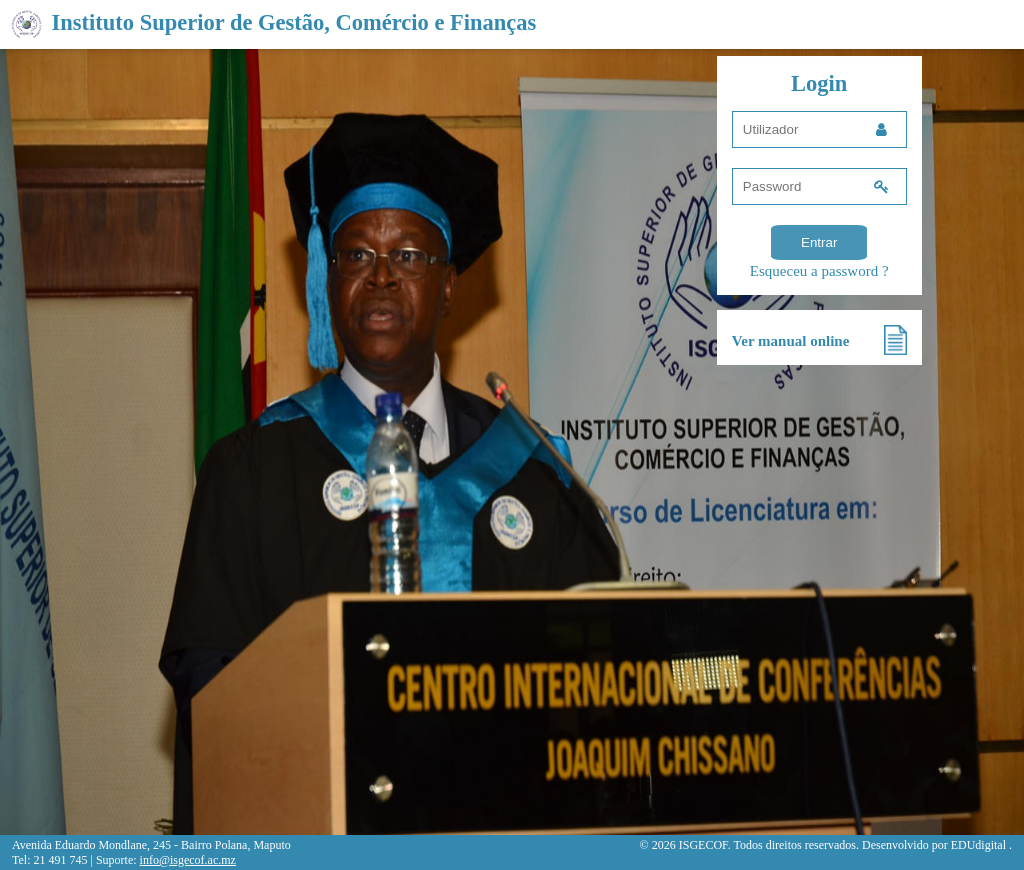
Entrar (819, 242)
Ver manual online (791, 341)
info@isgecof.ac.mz (188, 860)
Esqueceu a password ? (819, 271)
